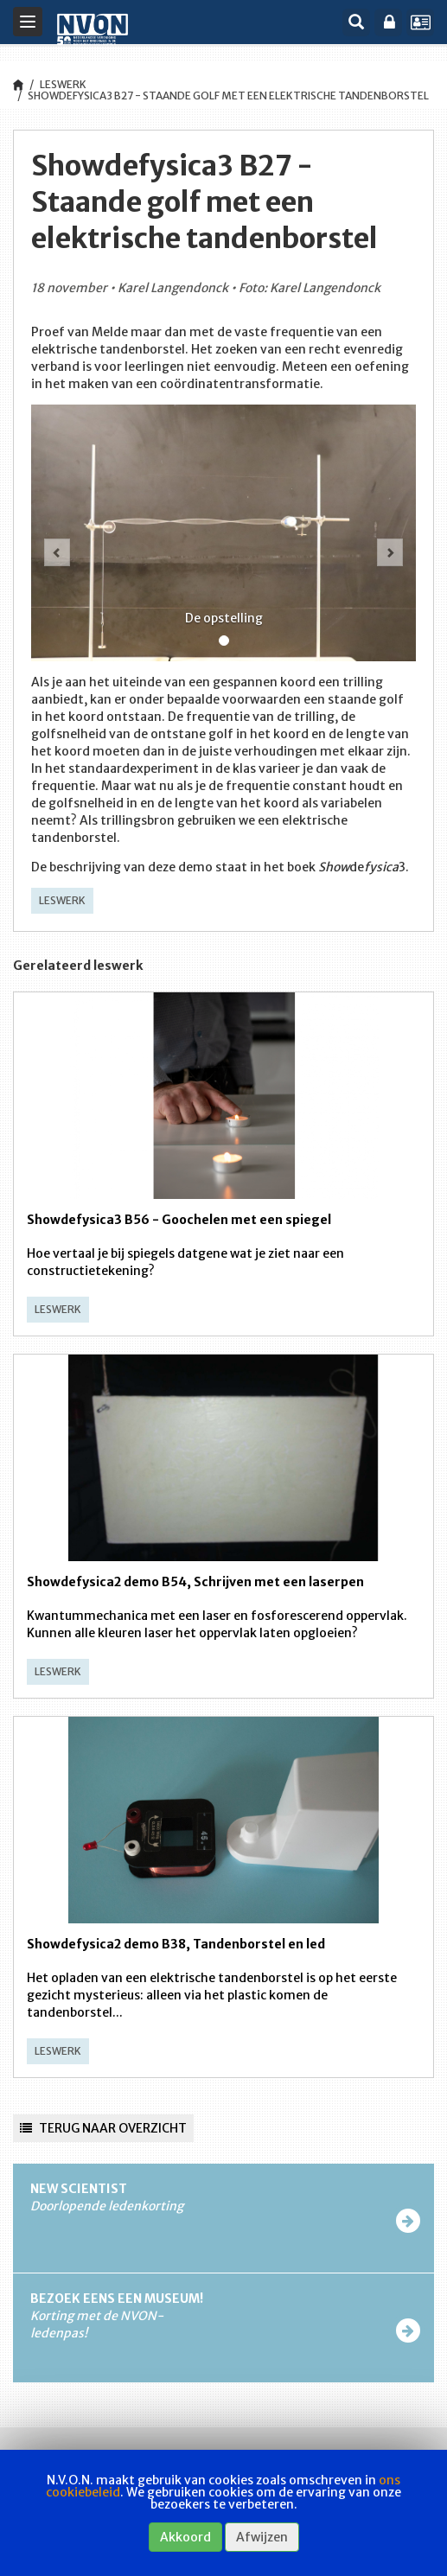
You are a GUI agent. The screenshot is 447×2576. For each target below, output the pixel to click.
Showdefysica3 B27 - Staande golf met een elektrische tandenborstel (228, 95)
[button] (53, 539)
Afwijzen (262, 2537)
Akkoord (185, 2537)
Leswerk (63, 84)
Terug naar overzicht (103, 2128)
